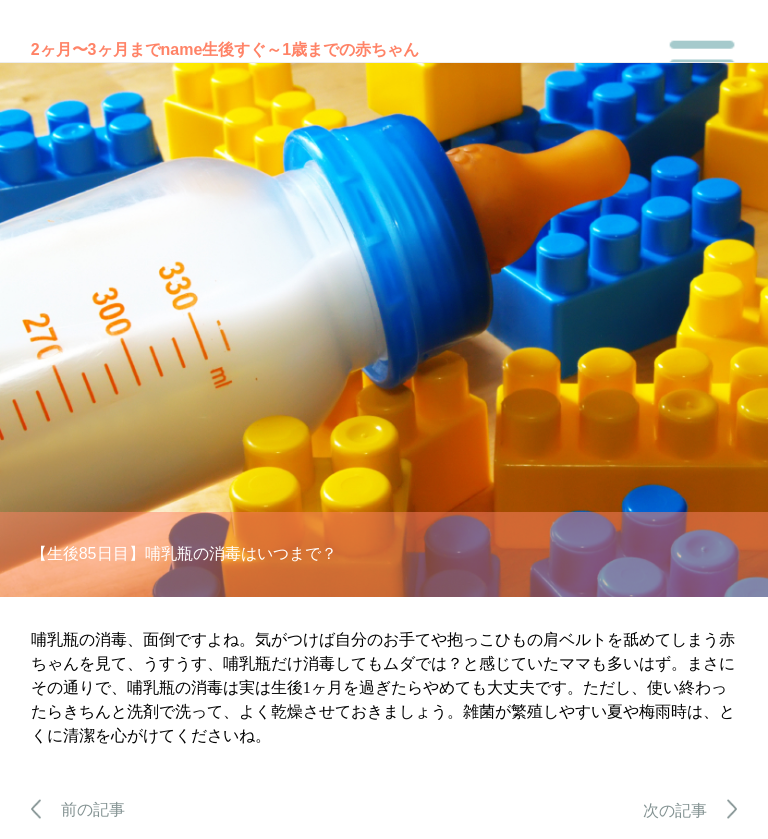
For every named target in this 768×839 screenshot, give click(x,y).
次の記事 (690, 810)
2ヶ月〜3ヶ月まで (96, 49)
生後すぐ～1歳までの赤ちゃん (310, 49)
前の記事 (78, 809)
